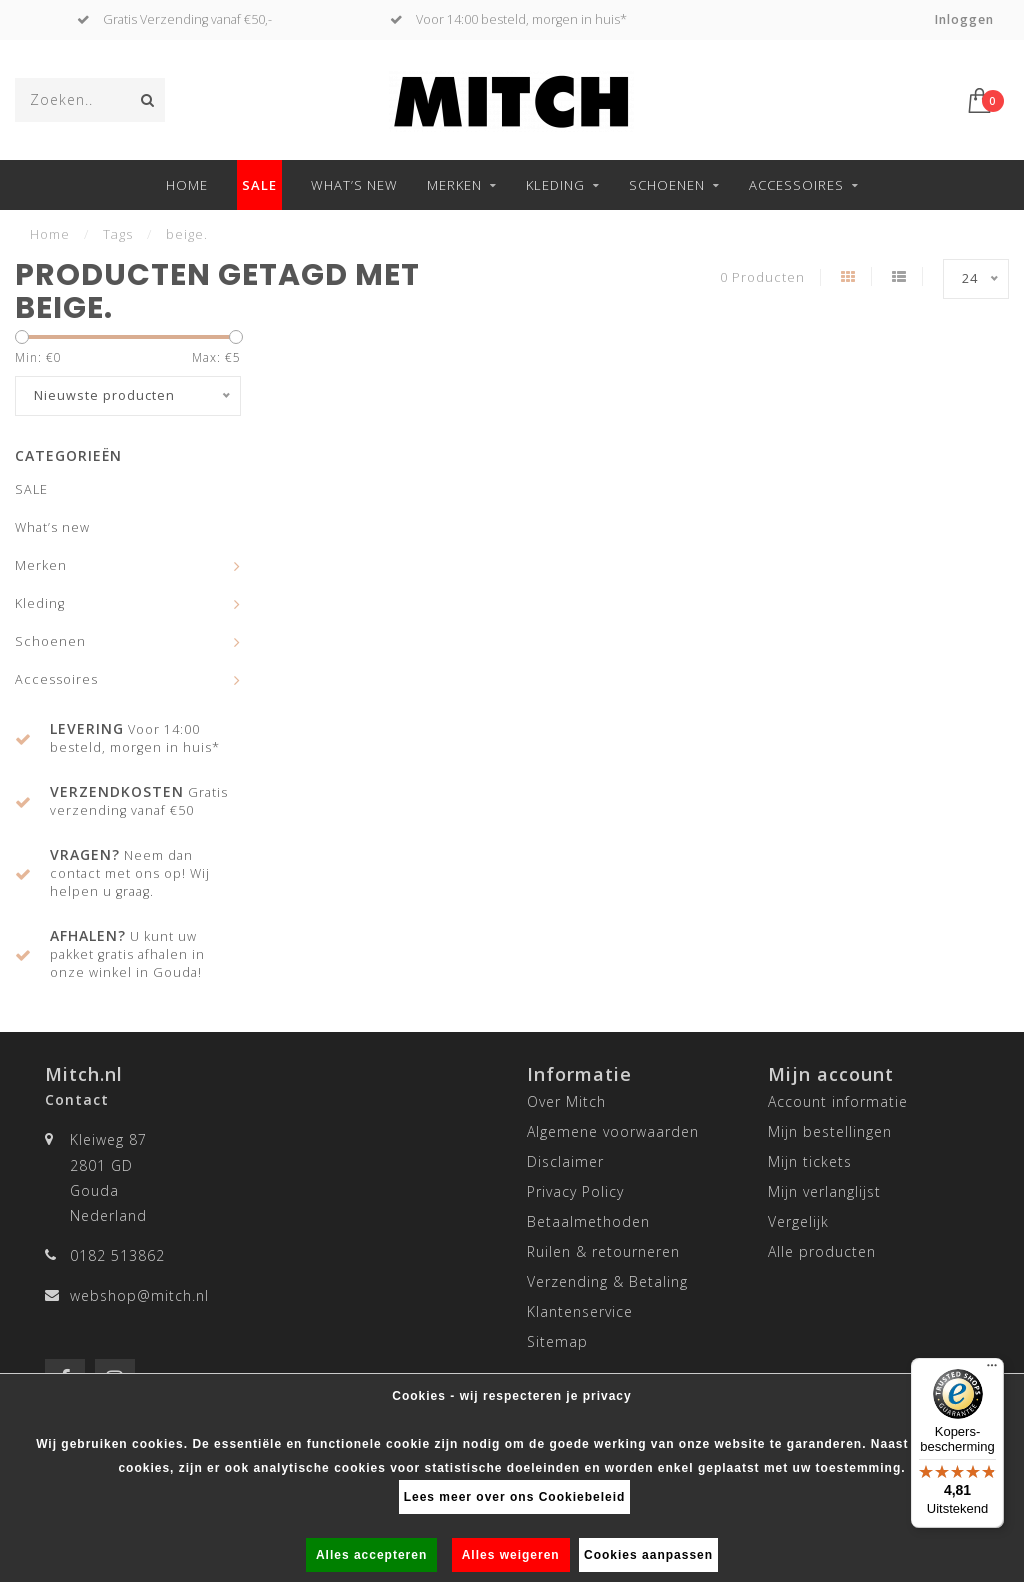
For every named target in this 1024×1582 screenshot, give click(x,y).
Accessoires (796, 185)
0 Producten (762, 277)
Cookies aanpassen (648, 1555)
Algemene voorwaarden (613, 1131)
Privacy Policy (575, 1191)
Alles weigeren (511, 1555)
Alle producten (822, 1251)
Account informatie (838, 1101)
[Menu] (992, 1370)
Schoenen (667, 185)
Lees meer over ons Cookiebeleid (515, 1497)
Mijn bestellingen (830, 1131)
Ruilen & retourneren (603, 1251)
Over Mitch (566, 1101)
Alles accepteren (371, 1555)
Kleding (555, 185)
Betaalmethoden (588, 1221)
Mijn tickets (810, 1161)
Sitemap (557, 1341)
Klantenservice (580, 1311)
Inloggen (964, 19)
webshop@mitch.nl (139, 1295)
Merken (454, 185)
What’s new (354, 185)
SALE (259, 185)
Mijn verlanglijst (824, 1191)
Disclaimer (565, 1161)
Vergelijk (798, 1221)
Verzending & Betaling (607, 1281)
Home (187, 185)
